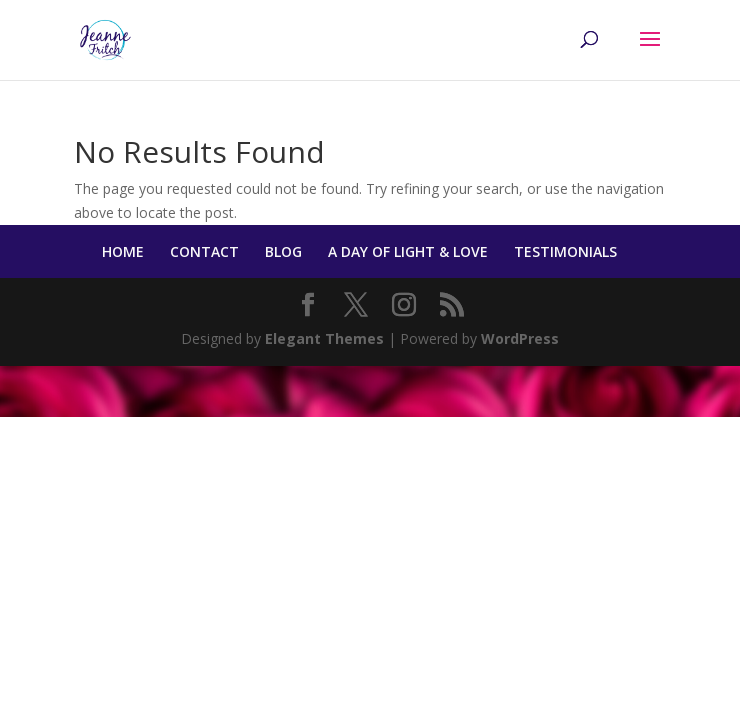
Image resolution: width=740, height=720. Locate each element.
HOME (123, 251)
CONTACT (204, 251)
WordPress (520, 338)
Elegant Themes (324, 338)
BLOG (283, 251)
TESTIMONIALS (565, 251)
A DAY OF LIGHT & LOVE (408, 251)
